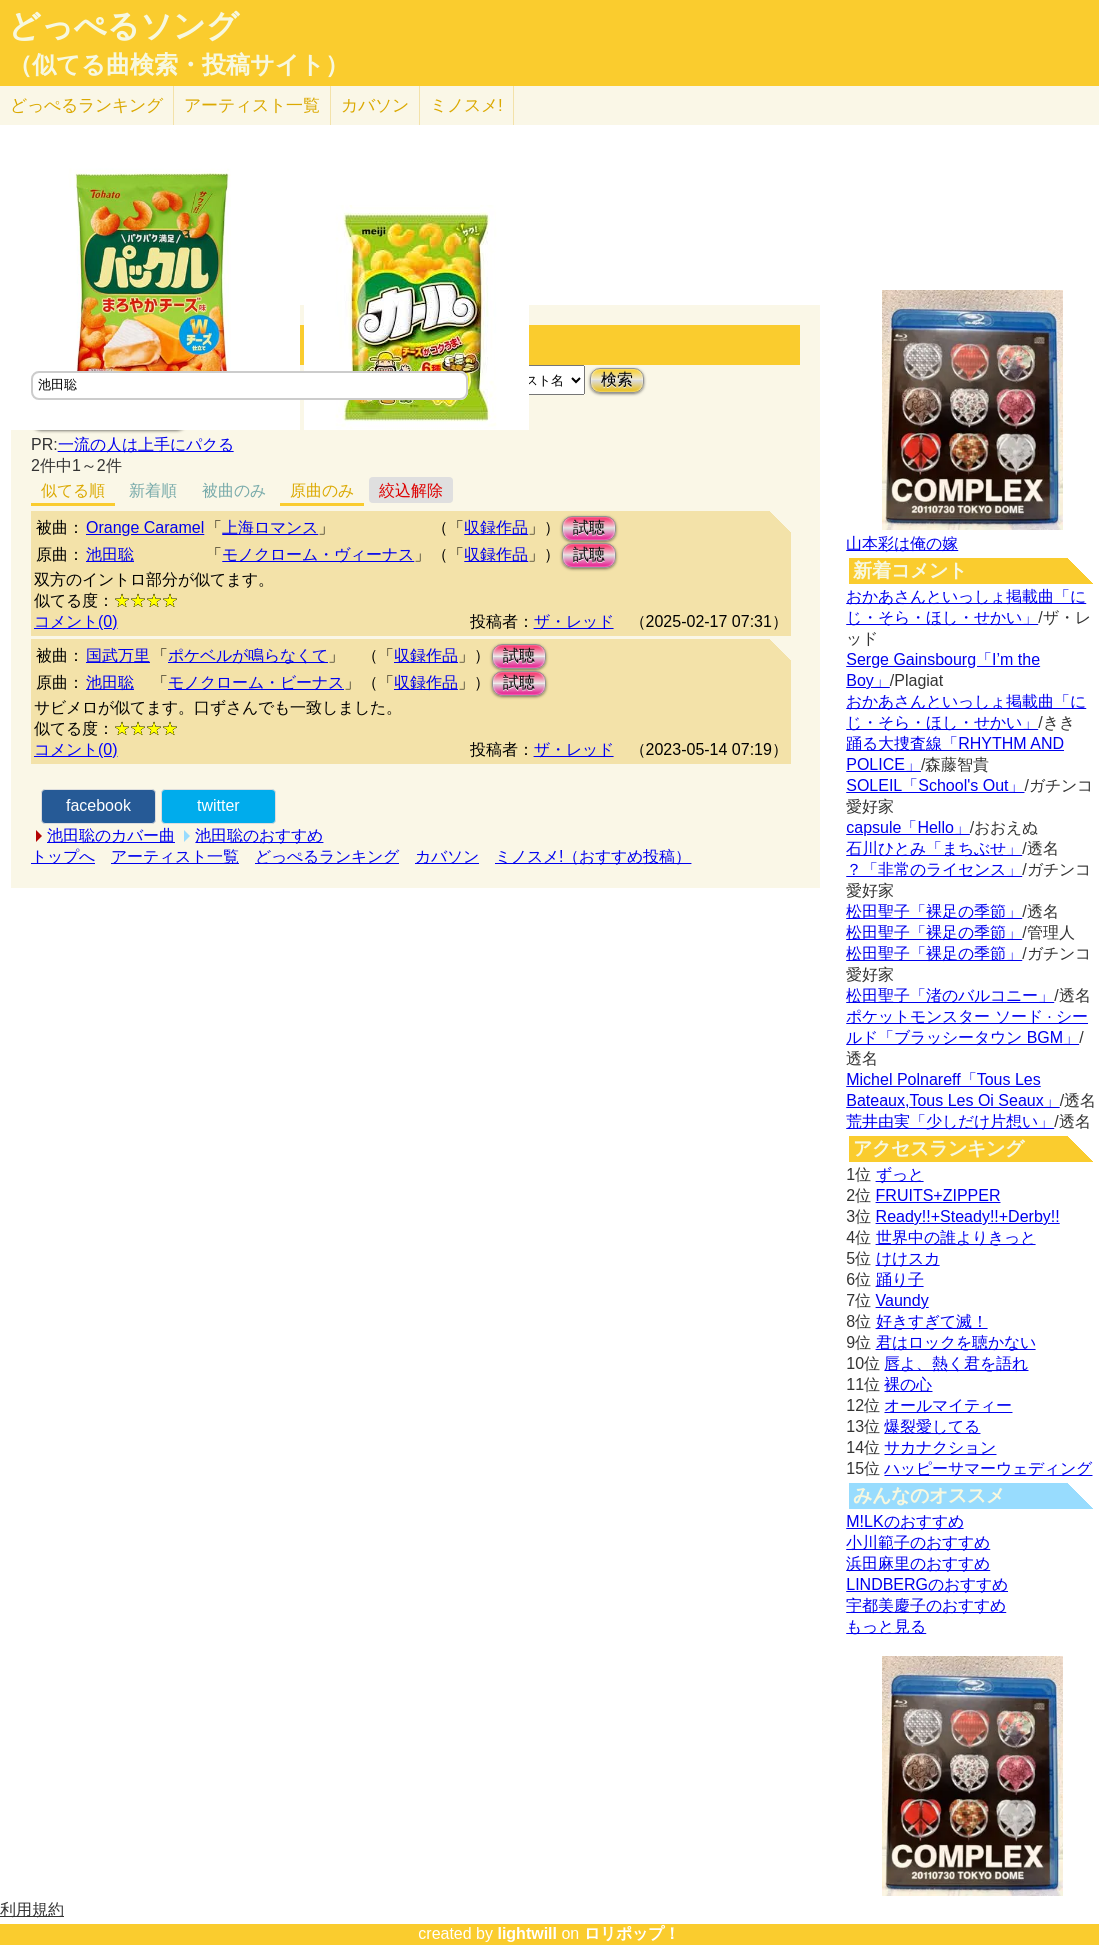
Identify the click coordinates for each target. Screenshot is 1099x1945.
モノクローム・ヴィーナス (318, 554)
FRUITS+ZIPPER (938, 1195)
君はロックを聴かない (956, 1342)
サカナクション (940, 1447)
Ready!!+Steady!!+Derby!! (968, 1216)
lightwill (527, 1933)
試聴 (589, 527)
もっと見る (886, 1626)
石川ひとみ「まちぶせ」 (934, 848)
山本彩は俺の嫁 (902, 543)
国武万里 (118, 655)
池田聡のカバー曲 (111, 835)
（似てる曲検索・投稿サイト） (178, 65)
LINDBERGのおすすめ (927, 1584)
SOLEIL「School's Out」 (935, 785)
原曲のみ (322, 490)
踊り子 (900, 1279)
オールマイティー (948, 1405)
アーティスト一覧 (175, 856)
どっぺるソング (123, 26)
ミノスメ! (466, 105)
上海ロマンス (270, 527)
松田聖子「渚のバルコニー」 (950, 995)
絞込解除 (411, 490)
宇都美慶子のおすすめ (926, 1605)
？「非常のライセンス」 (934, 869)
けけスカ (908, 1258)
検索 (617, 379)
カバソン (375, 105)
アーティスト (252, 105)
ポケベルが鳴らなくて (248, 655)
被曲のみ (234, 490)
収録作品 (496, 527)
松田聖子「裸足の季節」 (934, 911)
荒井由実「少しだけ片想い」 (950, 1121)
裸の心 (908, 1384)
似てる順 (73, 490)
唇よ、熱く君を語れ (956, 1363)
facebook (98, 805)
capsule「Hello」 (908, 827)
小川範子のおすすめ (918, 1542)
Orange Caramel (145, 527)
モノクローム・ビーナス (256, 682)
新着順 (153, 490)
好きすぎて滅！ (932, 1321)
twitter (218, 805)
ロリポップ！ (632, 1933)
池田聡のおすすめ (259, 835)
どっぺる (86, 105)
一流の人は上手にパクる (146, 444)
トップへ (63, 856)
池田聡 (110, 554)
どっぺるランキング (327, 856)
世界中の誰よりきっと (956, 1237)
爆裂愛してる (932, 1426)
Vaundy (902, 1300)
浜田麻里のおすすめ (918, 1563)
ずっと (900, 1174)
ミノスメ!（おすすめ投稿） (593, 856)
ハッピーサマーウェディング (988, 1468)
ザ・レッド (574, 621)
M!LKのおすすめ (904, 1521)
